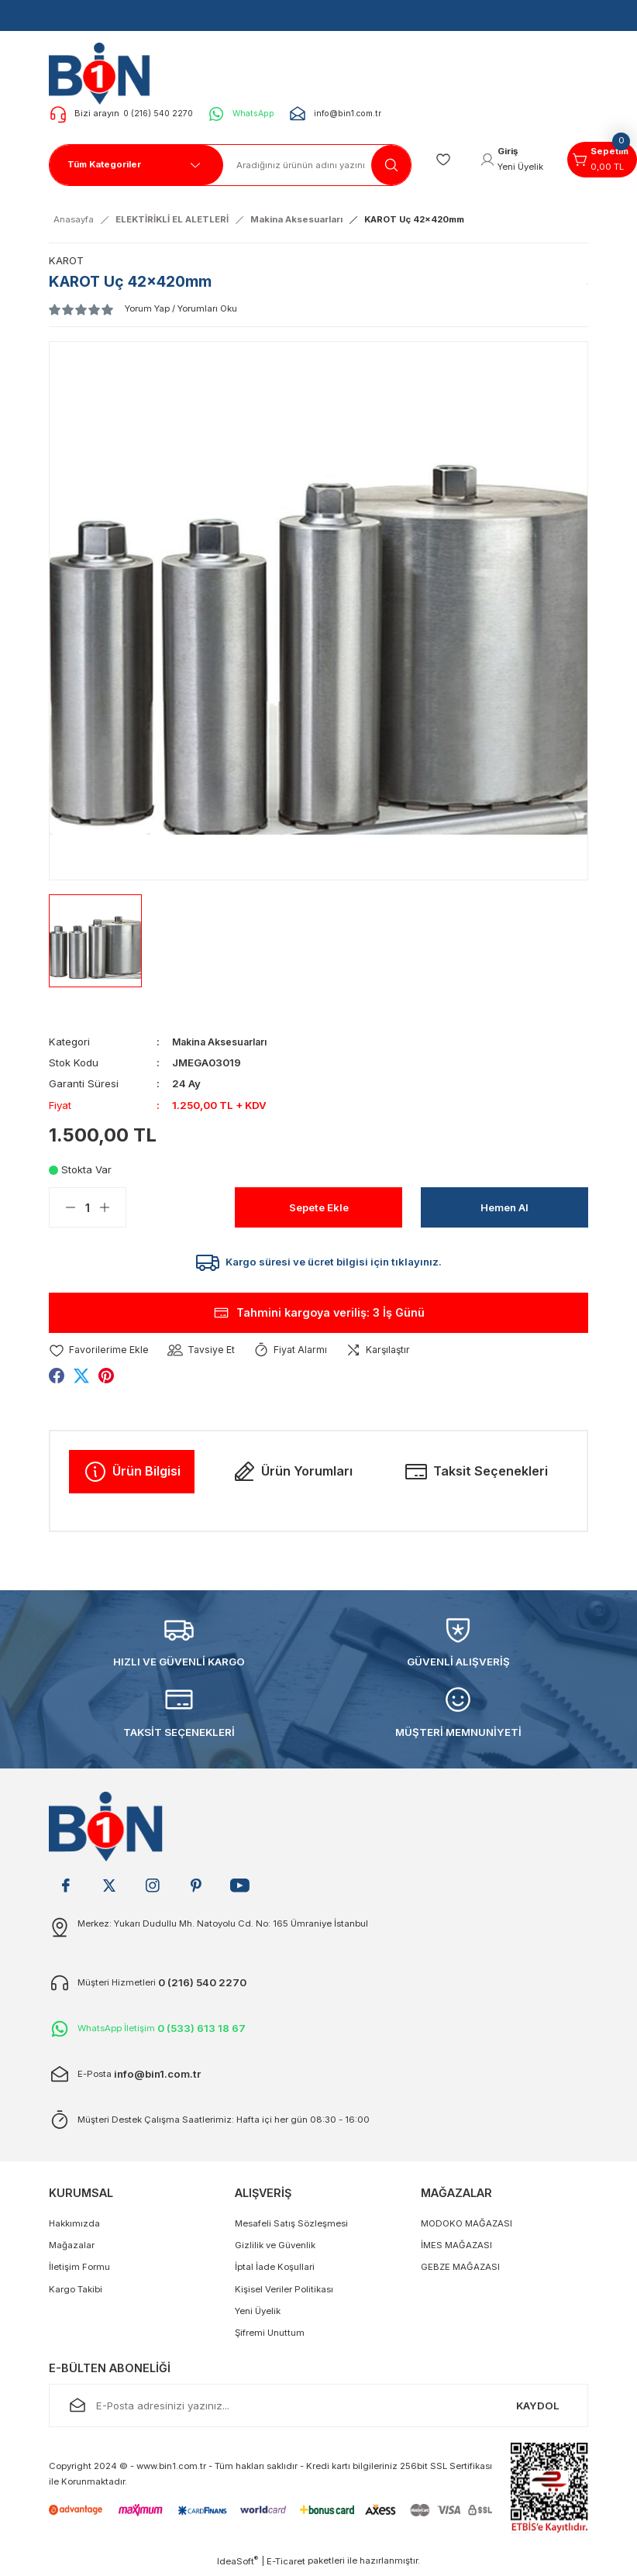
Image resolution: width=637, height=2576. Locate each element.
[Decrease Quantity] (63, 1207)
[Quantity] (87, 1207)
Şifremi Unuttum (270, 2337)
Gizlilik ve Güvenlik (275, 2249)
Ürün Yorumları (292, 1475)
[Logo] (104, 72)
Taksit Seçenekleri (476, 1475)
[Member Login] (517, 159)
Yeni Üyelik (258, 2314)
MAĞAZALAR (456, 2196)
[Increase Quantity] (112, 1207)
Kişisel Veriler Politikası (284, 2293)
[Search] (317, 165)
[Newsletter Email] (318, 2409)
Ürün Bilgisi (132, 1475)
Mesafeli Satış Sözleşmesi (291, 2227)
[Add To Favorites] (100, 1353)
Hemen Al (504, 1207)
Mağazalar (72, 2249)
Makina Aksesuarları (224, 1041)
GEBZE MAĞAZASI (460, 2271)
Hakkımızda (74, 2227)
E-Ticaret (286, 2565)
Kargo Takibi (75, 2293)
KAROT (66, 260)
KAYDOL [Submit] (538, 2409)
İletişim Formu (79, 2271)
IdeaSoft (237, 2565)
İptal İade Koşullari (275, 2271)
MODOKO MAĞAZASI (466, 2227)
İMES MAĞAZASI (456, 2249)
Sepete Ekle (319, 1207)
